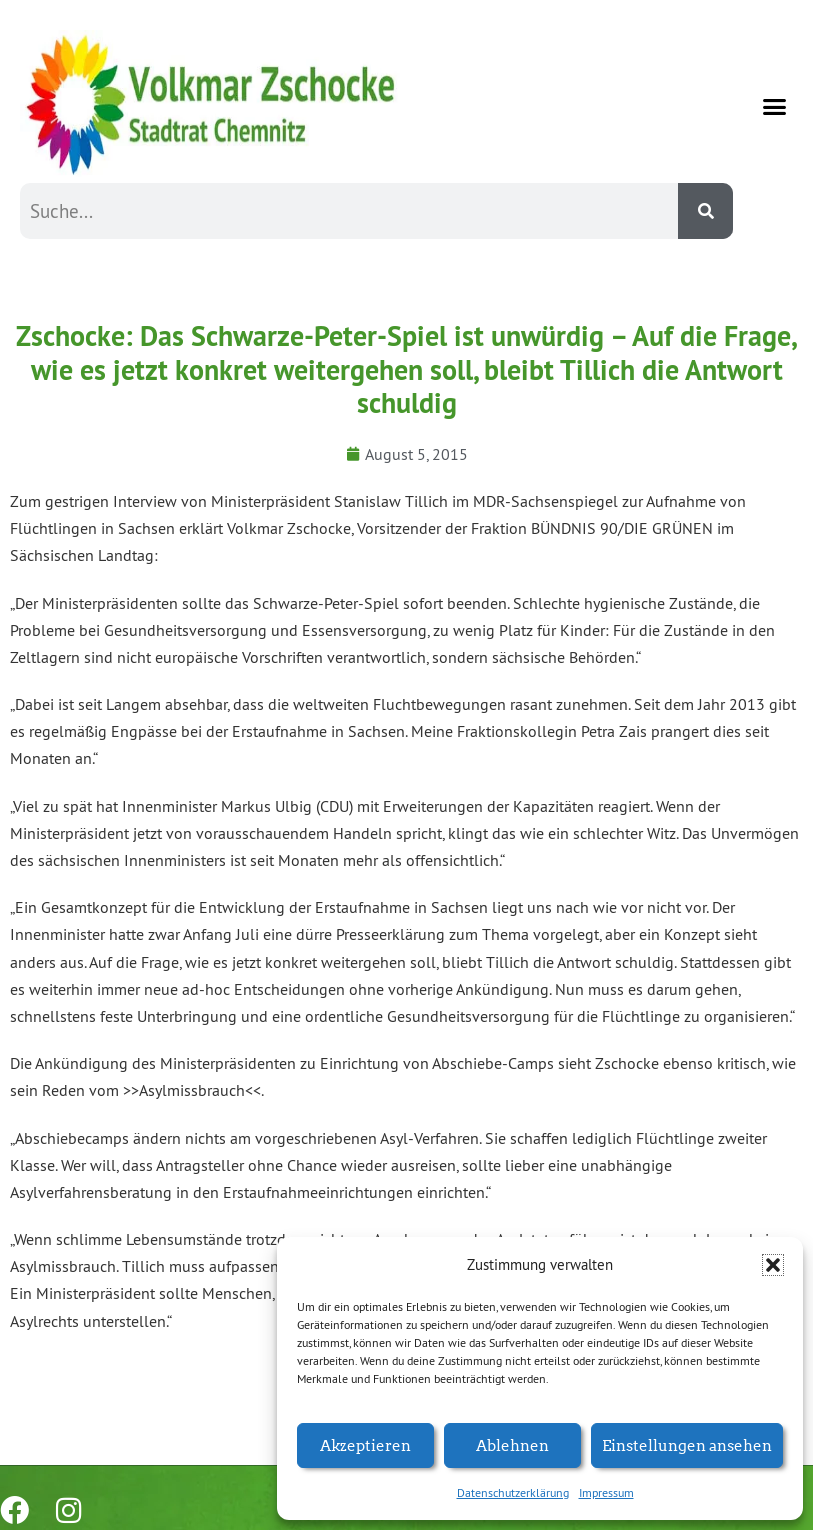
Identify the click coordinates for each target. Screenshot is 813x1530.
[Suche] (705, 211)
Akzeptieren (365, 1444)
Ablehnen (512, 1444)
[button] (773, 1265)
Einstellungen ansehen (687, 1444)
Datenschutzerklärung (513, 1492)
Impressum (606, 1492)
